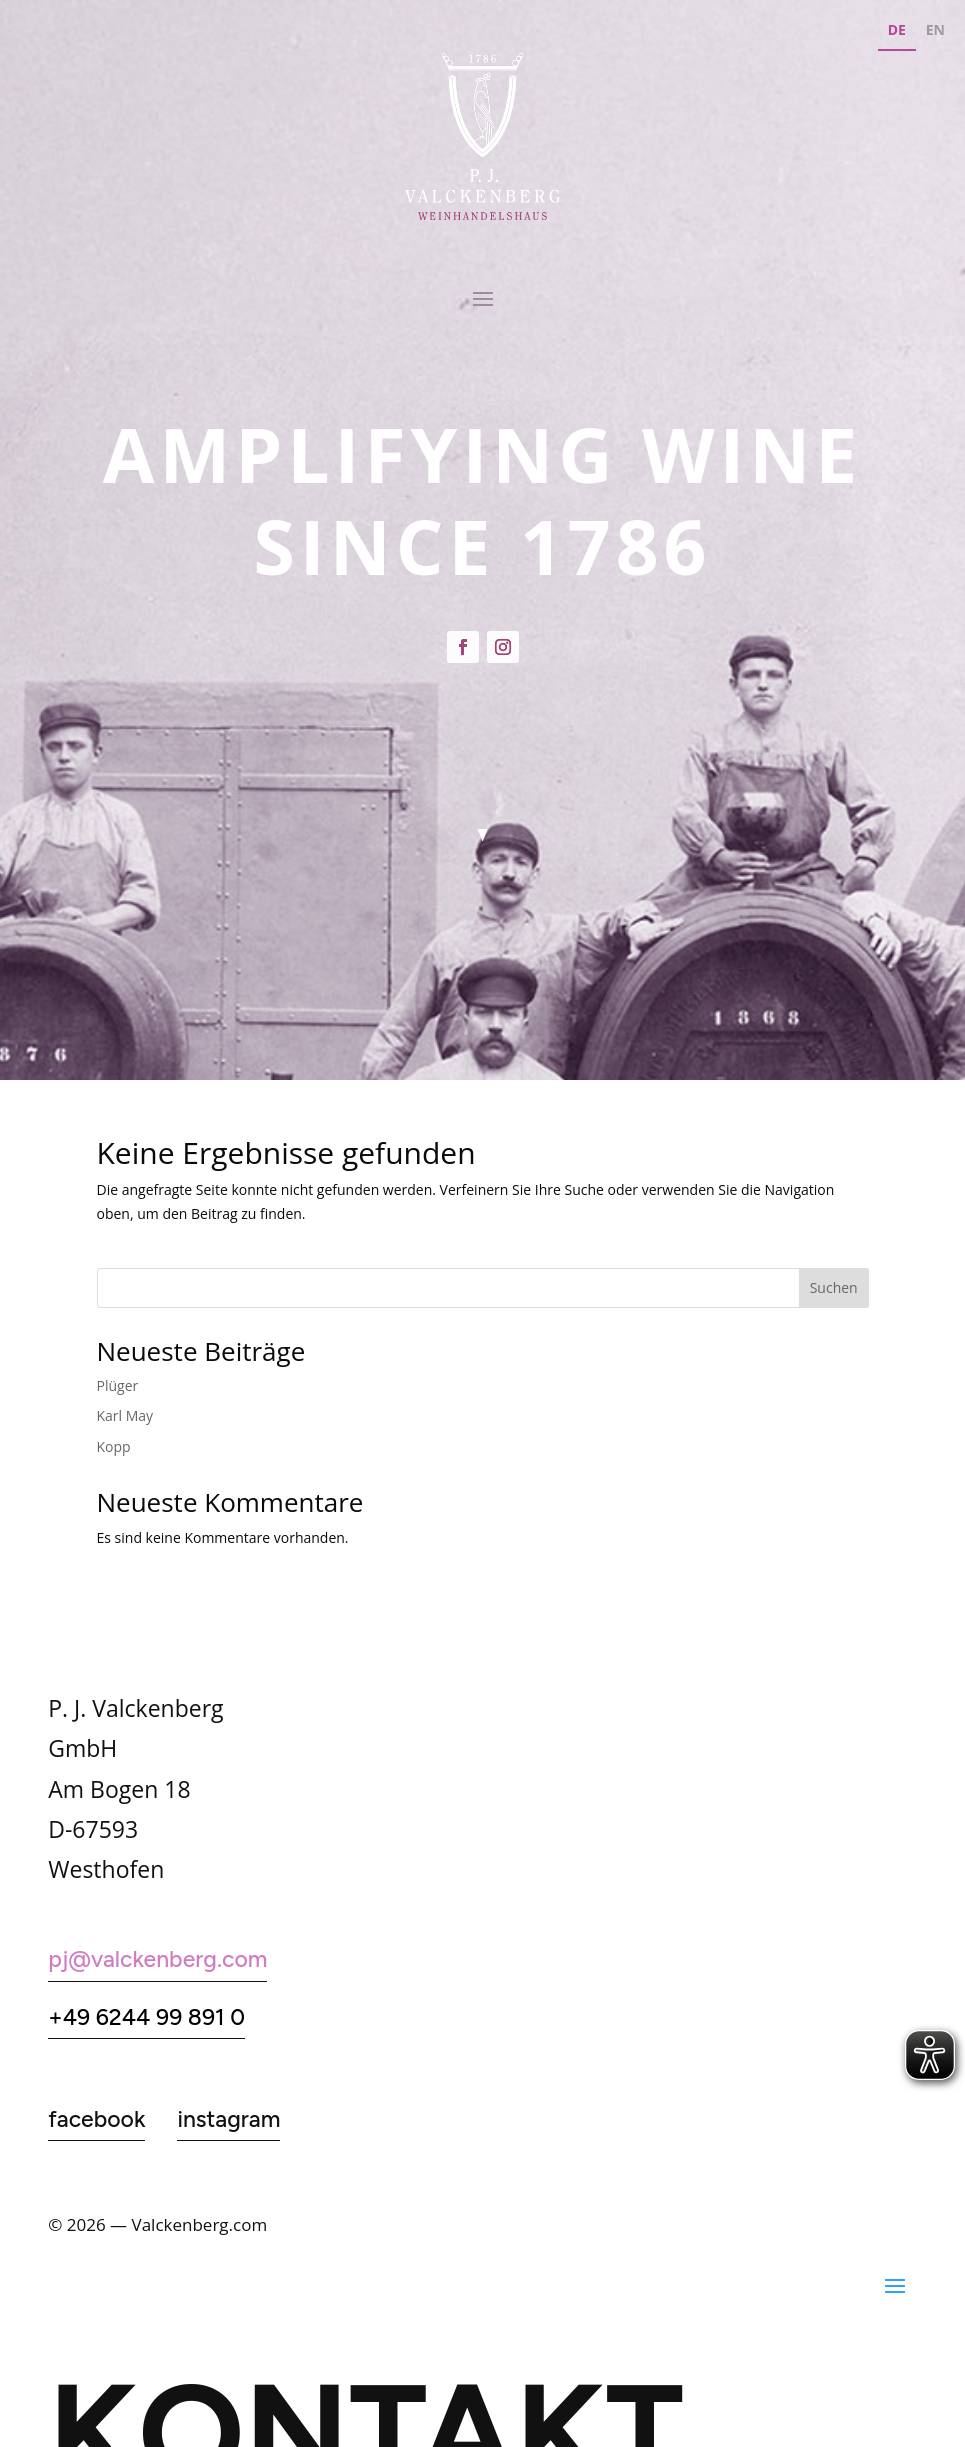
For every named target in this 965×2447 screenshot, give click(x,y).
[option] (935, 32)
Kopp (114, 1446)
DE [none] (897, 29)
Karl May (125, 1415)
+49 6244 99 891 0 (146, 2017)
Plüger (118, 1385)
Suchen (834, 1287)
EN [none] (935, 29)
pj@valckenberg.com (157, 1959)
